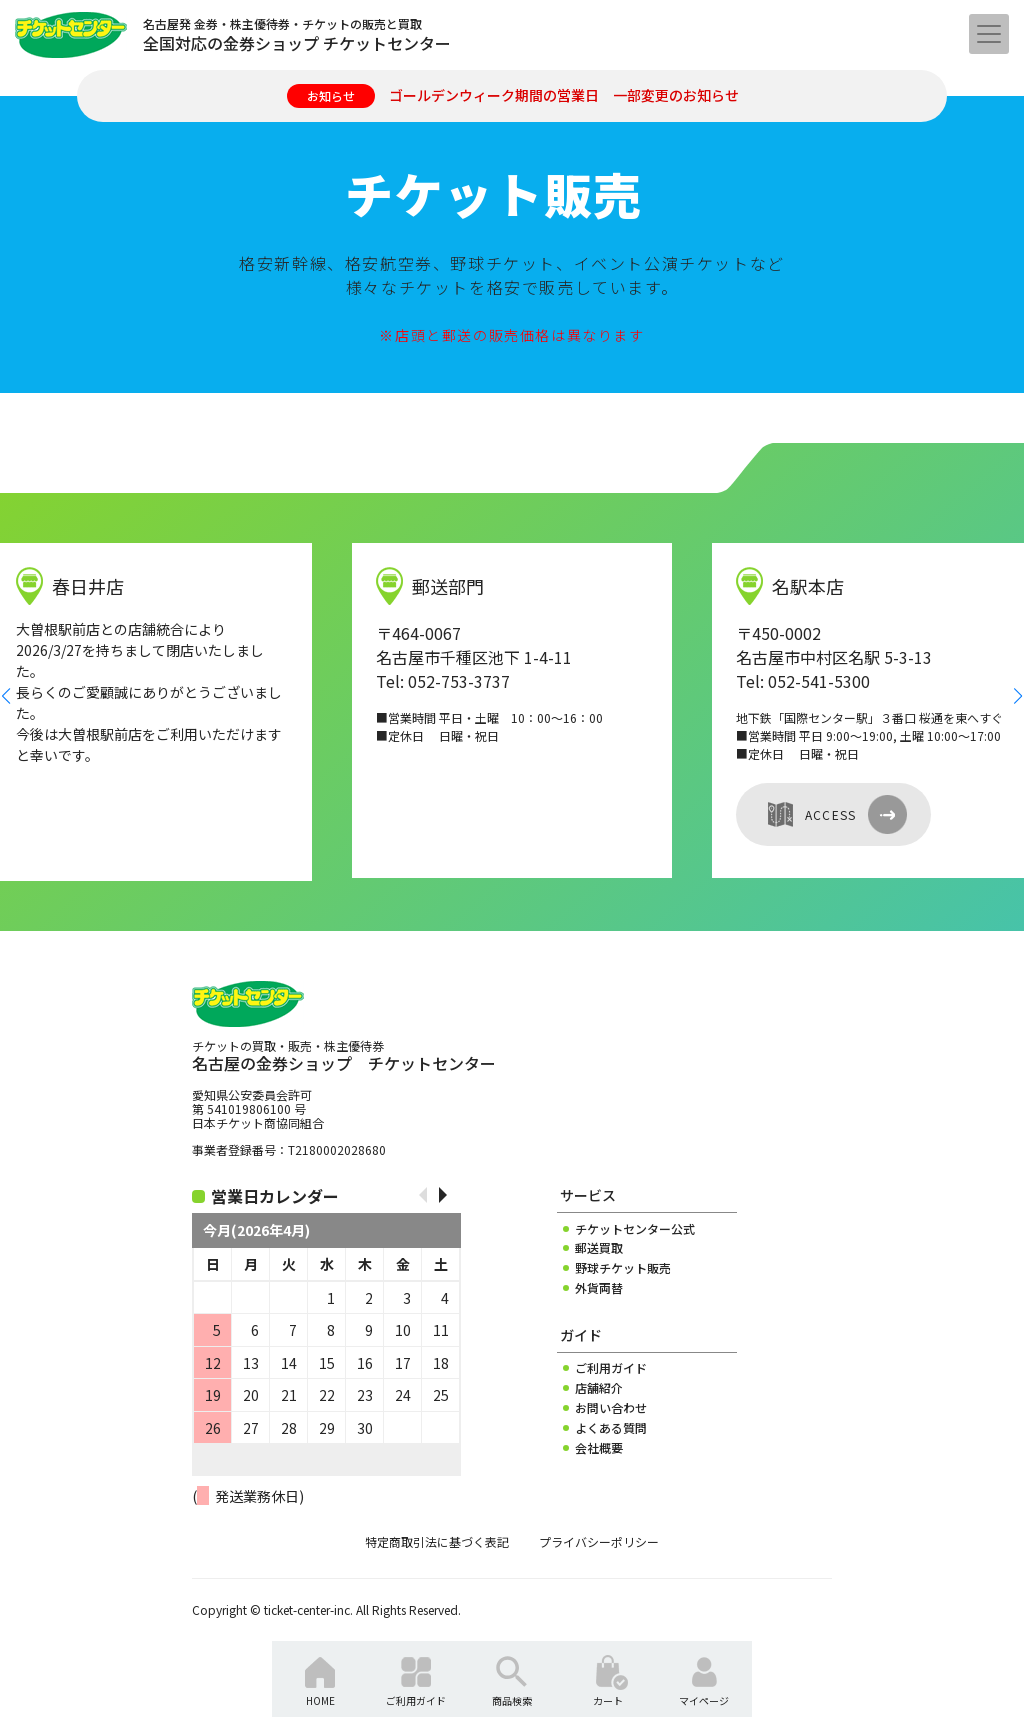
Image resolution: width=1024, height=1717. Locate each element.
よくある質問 (611, 1428)
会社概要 (599, 1448)
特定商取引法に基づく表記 (437, 1542)
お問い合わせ (611, 1408)
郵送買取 (599, 1248)
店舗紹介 (599, 1388)
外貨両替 (599, 1288)
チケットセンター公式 (635, 1229)
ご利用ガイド (611, 1368)
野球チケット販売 (623, 1268)
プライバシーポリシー (599, 1542)
